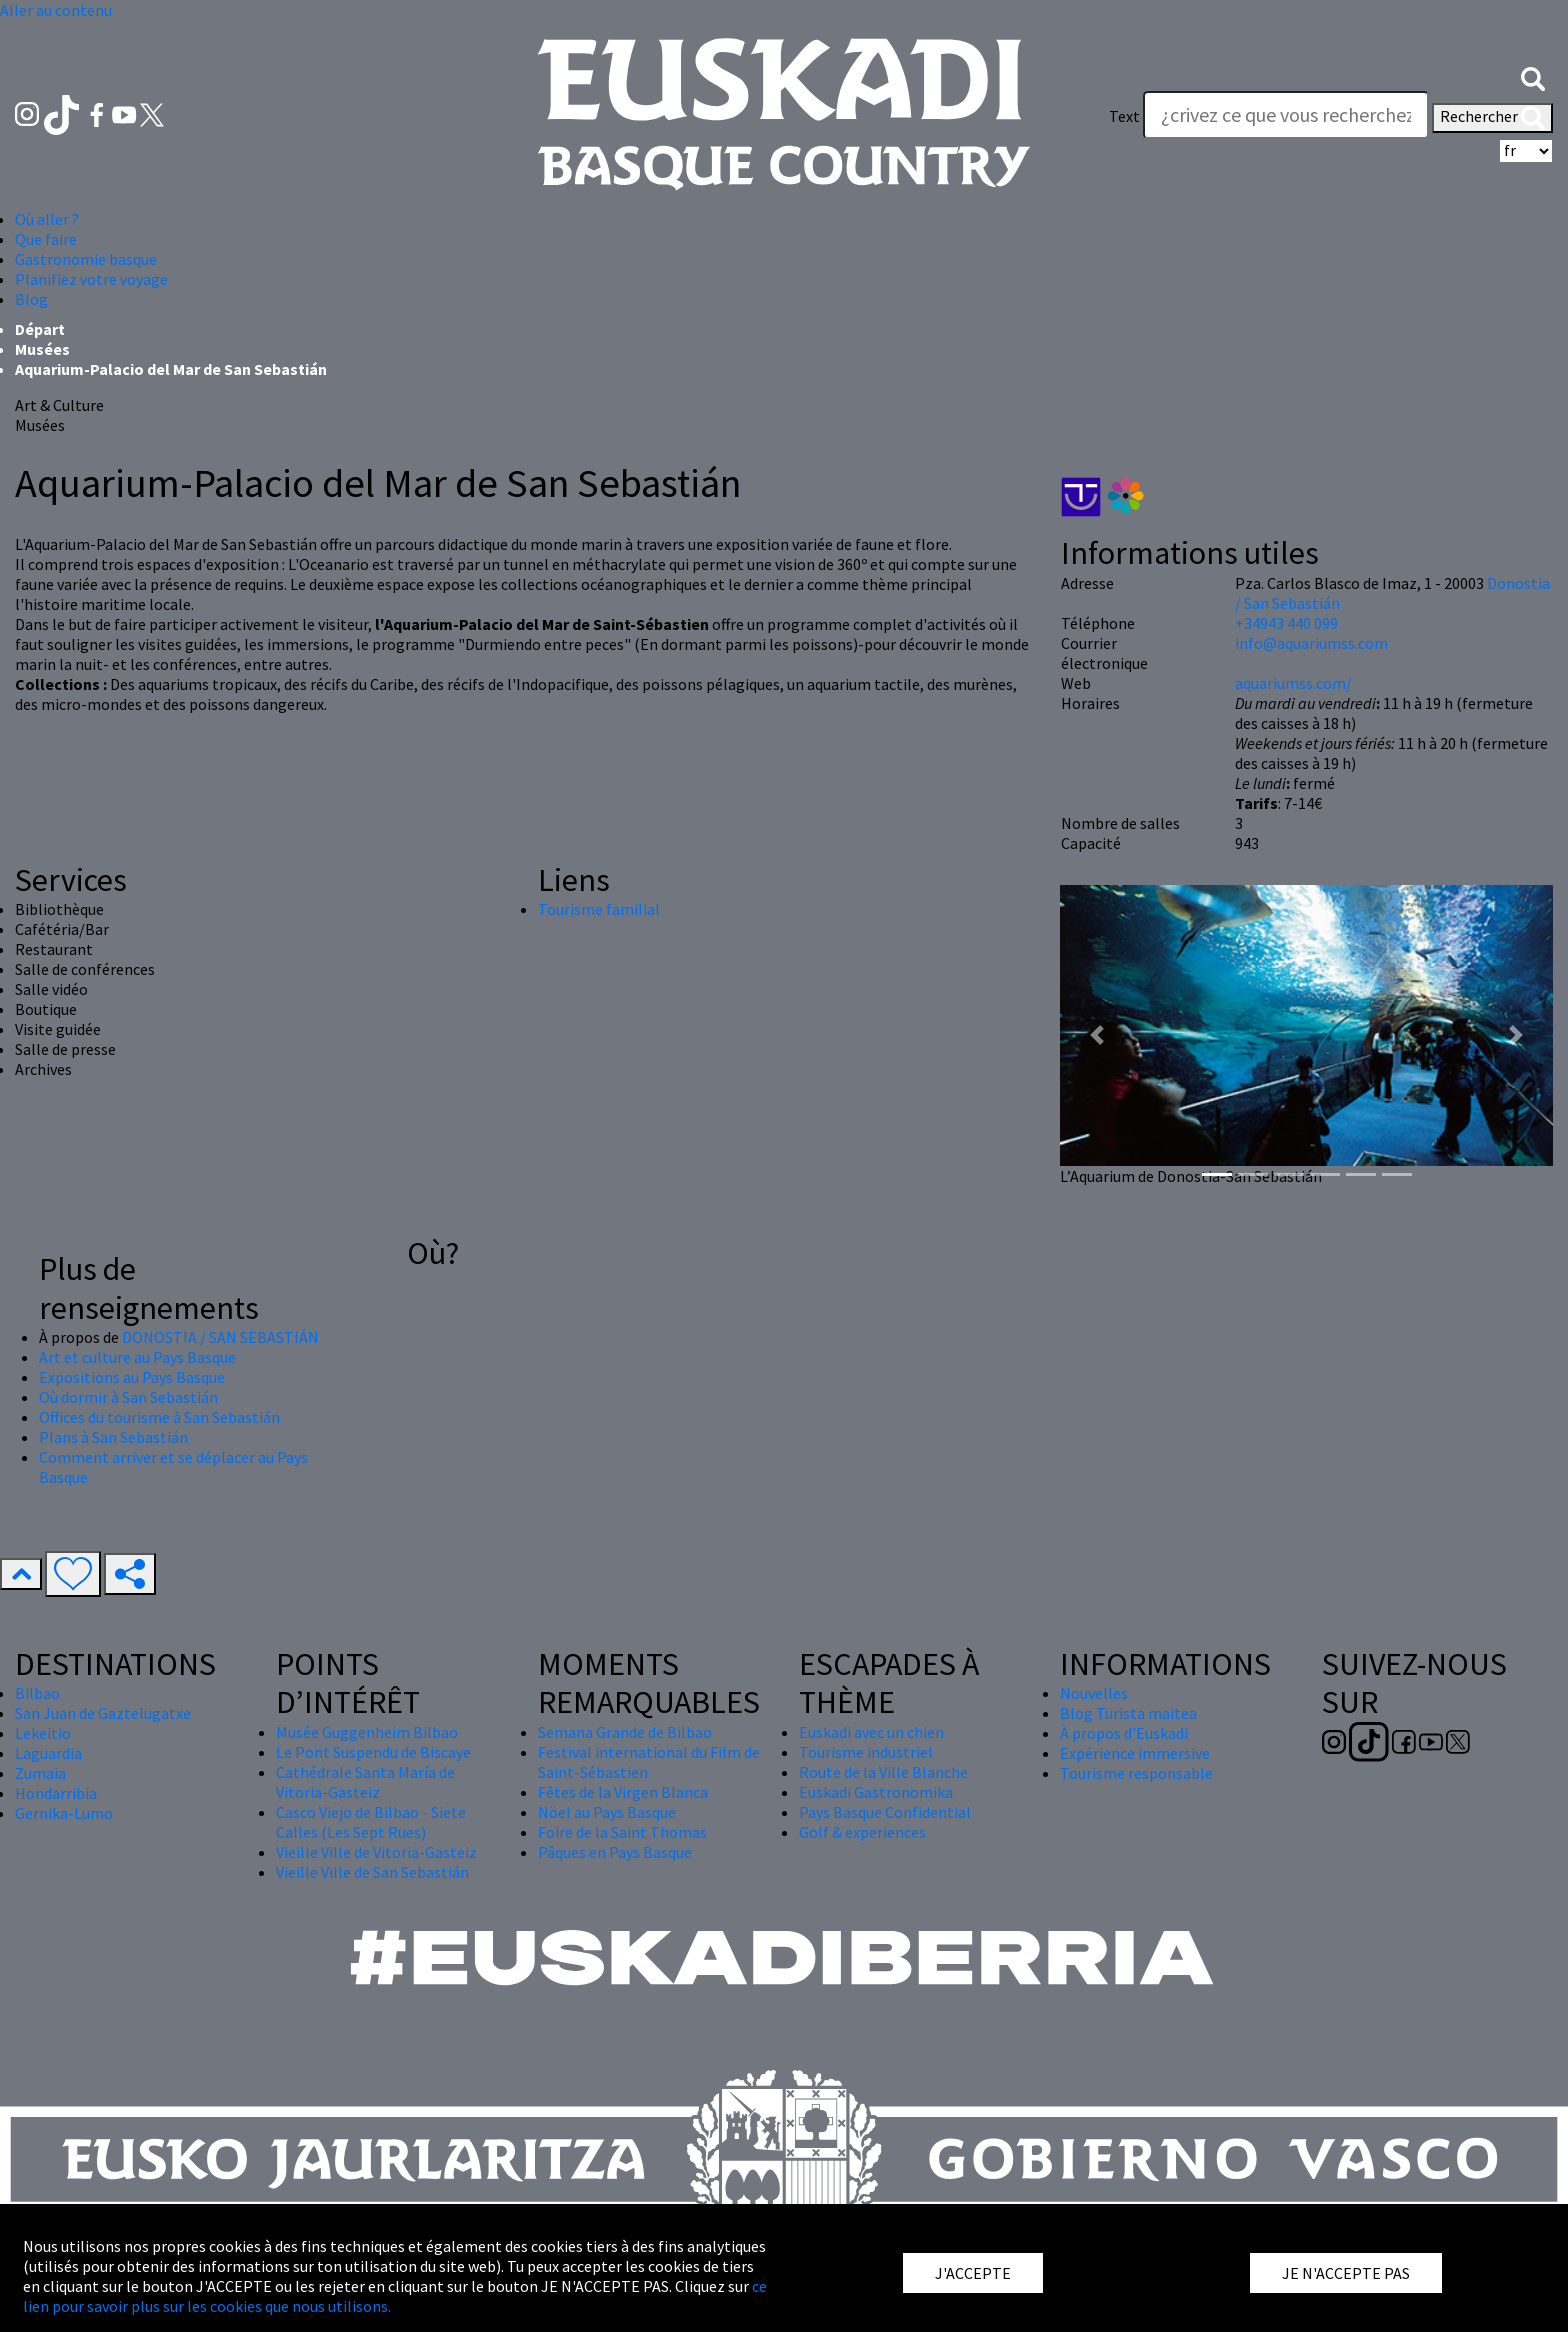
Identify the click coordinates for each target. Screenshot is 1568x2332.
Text (1124, 116)
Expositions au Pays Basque (132, 1377)
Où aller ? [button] (47, 219)
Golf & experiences (862, 1832)
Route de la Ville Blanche (883, 1772)
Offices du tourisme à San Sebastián (159, 1417)
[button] (1533, 77)
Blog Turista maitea (1128, 1713)
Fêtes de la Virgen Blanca (623, 1792)
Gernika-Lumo (64, 1813)
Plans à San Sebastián (113, 1437)
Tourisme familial (599, 909)
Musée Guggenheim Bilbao (367, 1732)
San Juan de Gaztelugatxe (103, 1713)
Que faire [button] (46, 239)
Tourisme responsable (1136, 1773)
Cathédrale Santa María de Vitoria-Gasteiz (365, 1782)
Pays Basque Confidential (885, 1812)
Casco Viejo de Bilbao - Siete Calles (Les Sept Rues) (371, 1822)
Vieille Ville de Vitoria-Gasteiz (376, 1852)
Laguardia (48, 1753)
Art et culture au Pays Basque (137, 1357)
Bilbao (37, 1693)
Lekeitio (43, 1733)
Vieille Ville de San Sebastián (372, 1872)
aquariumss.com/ (1293, 683)
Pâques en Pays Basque (615, 1852)
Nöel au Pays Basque (607, 1812)
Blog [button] (31, 299)
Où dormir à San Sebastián (128, 1397)
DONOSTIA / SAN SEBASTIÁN (220, 1337)
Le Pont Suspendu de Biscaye (373, 1752)
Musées (42, 349)
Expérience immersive (1135, 1753)
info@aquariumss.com (1311, 643)
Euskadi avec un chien (871, 1732)
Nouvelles (1094, 1693)
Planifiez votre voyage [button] (91, 279)
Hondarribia (56, 1793)
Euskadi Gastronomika (876, 1792)
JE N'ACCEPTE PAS (1346, 2273)
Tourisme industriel (866, 1752)
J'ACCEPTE (973, 2273)
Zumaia (40, 1773)
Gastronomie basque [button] (86, 259)
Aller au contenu (56, 10)
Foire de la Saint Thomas (622, 1832)
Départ (40, 329)
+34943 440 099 (1286, 623)
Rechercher (1492, 118)
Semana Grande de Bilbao (625, 1732)
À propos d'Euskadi (1124, 1733)
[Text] (1286, 115)
